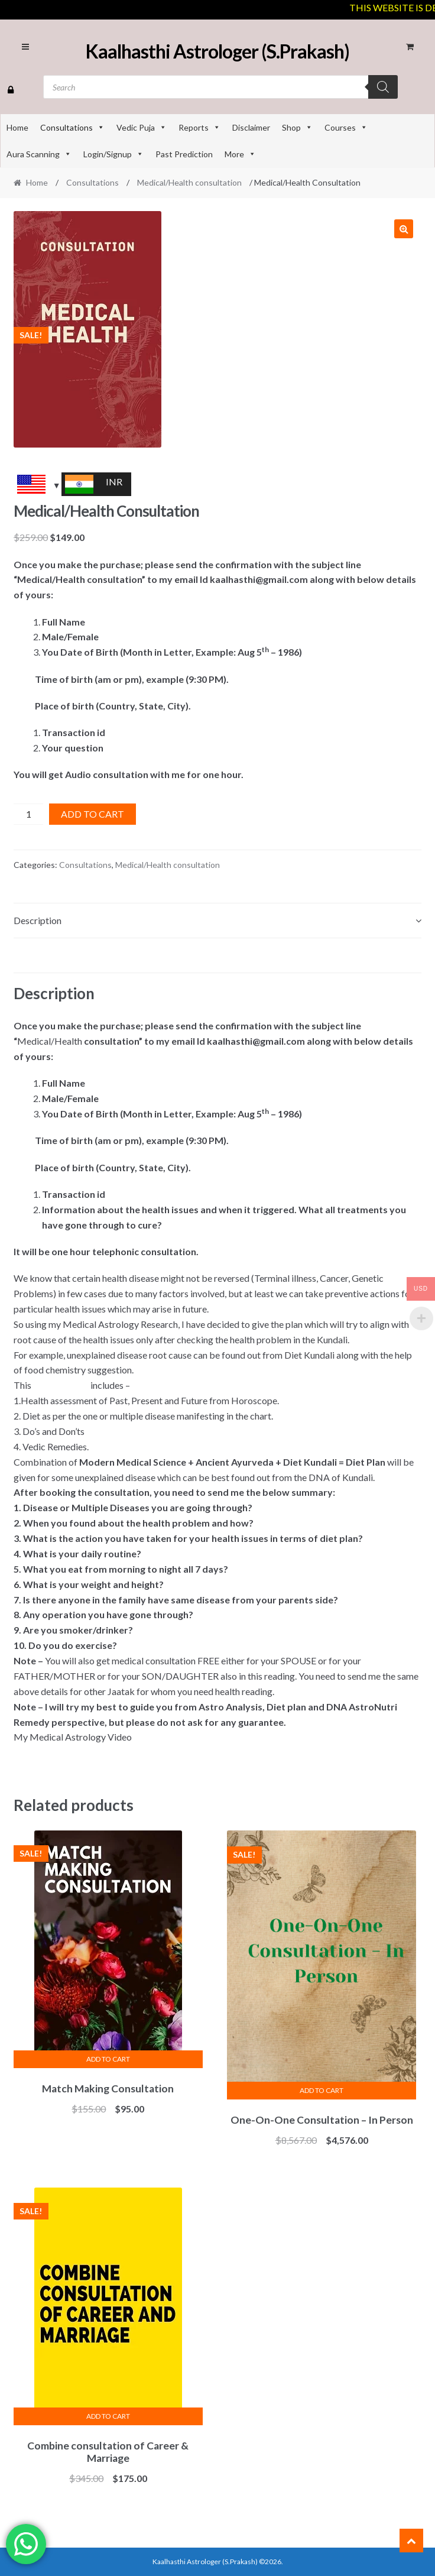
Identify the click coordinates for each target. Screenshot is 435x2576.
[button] (403, 228)
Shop (297, 127)
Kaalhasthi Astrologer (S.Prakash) (217, 51)
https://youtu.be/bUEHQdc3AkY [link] (82, 1752)
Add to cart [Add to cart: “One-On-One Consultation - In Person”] (321, 2090)
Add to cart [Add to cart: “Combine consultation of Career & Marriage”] (108, 2416)
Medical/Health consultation (189, 182)
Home (17, 127)
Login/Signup (113, 154)
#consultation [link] (61, 1385)
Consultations (72, 127)
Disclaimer (251, 127)
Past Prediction (184, 154)
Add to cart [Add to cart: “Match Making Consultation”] (108, 2059)
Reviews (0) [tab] (37, 955)
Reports (199, 127)
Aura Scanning (39, 154)
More (240, 154)
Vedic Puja (141, 127)
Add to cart (92, 813)
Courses (346, 127)
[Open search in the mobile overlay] (220, 87)
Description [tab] (37, 920)
